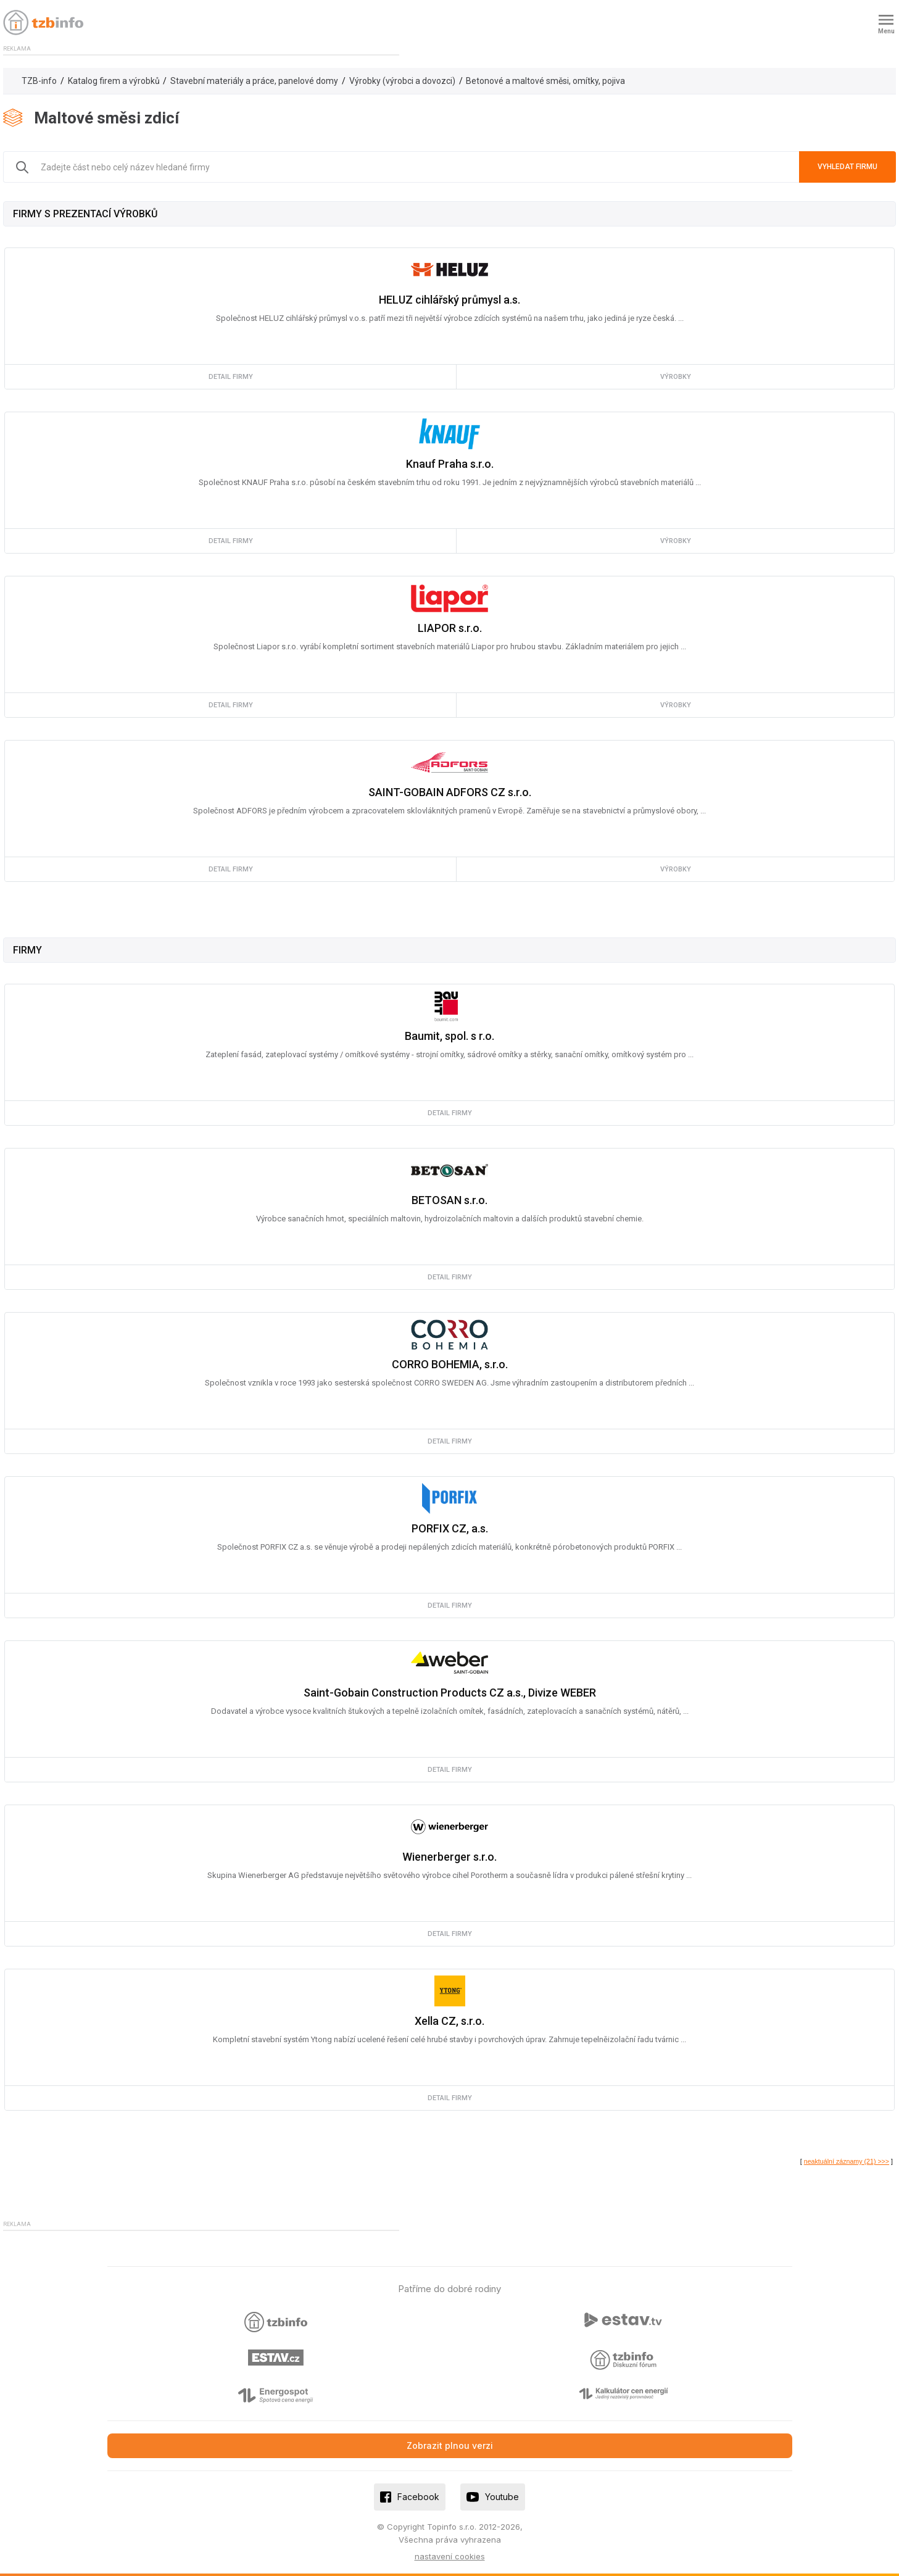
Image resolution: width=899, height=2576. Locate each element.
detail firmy (231, 377)
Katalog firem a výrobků (114, 81)
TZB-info (39, 81)
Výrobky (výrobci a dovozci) (402, 81)
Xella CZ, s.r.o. (449, 2020)
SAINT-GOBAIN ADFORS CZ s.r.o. (449, 792)
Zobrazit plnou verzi (450, 2445)
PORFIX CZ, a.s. (450, 1528)
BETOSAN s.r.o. (449, 1200)
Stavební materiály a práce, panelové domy (254, 81)
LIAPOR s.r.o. (450, 627)
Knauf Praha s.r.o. (450, 463)
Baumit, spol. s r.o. (449, 1035)
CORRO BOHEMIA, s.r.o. (450, 1364)
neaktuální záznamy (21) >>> (846, 2161)
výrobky (675, 377)
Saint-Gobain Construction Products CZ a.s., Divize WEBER (450, 1692)
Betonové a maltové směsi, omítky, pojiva (545, 81)
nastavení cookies (450, 2556)
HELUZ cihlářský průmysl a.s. (449, 299)
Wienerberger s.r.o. (449, 1856)
